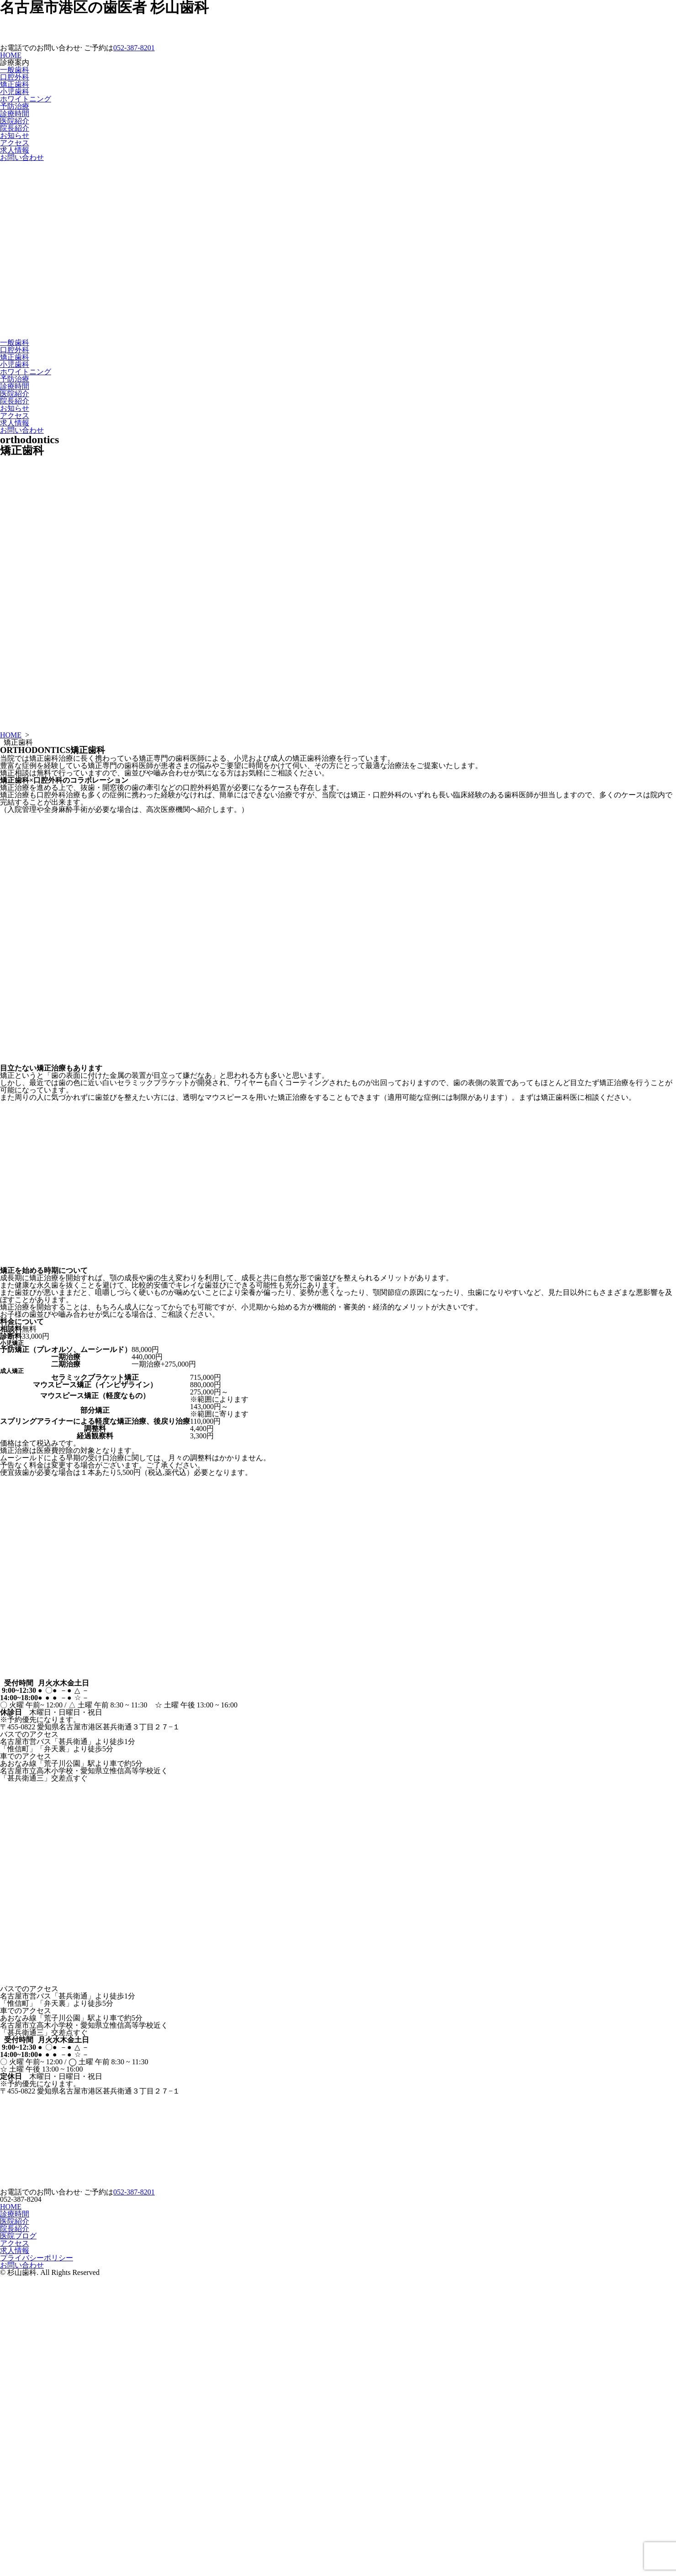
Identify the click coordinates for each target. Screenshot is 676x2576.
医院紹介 (14, 121)
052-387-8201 (134, 48)
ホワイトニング (25, 99)
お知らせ (14, 135)
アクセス (14, 143)
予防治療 (14, 106)
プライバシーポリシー (36, 2258)
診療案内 (14, 62)
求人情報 (14, 150)
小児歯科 (14, 91)
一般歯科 (14, 70)
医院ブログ (18, 2236)
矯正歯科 (14, 84)
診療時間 (14, 113)
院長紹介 (14, 128)
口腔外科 (14, 77)
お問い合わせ (22, 157)
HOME (10, 55)
